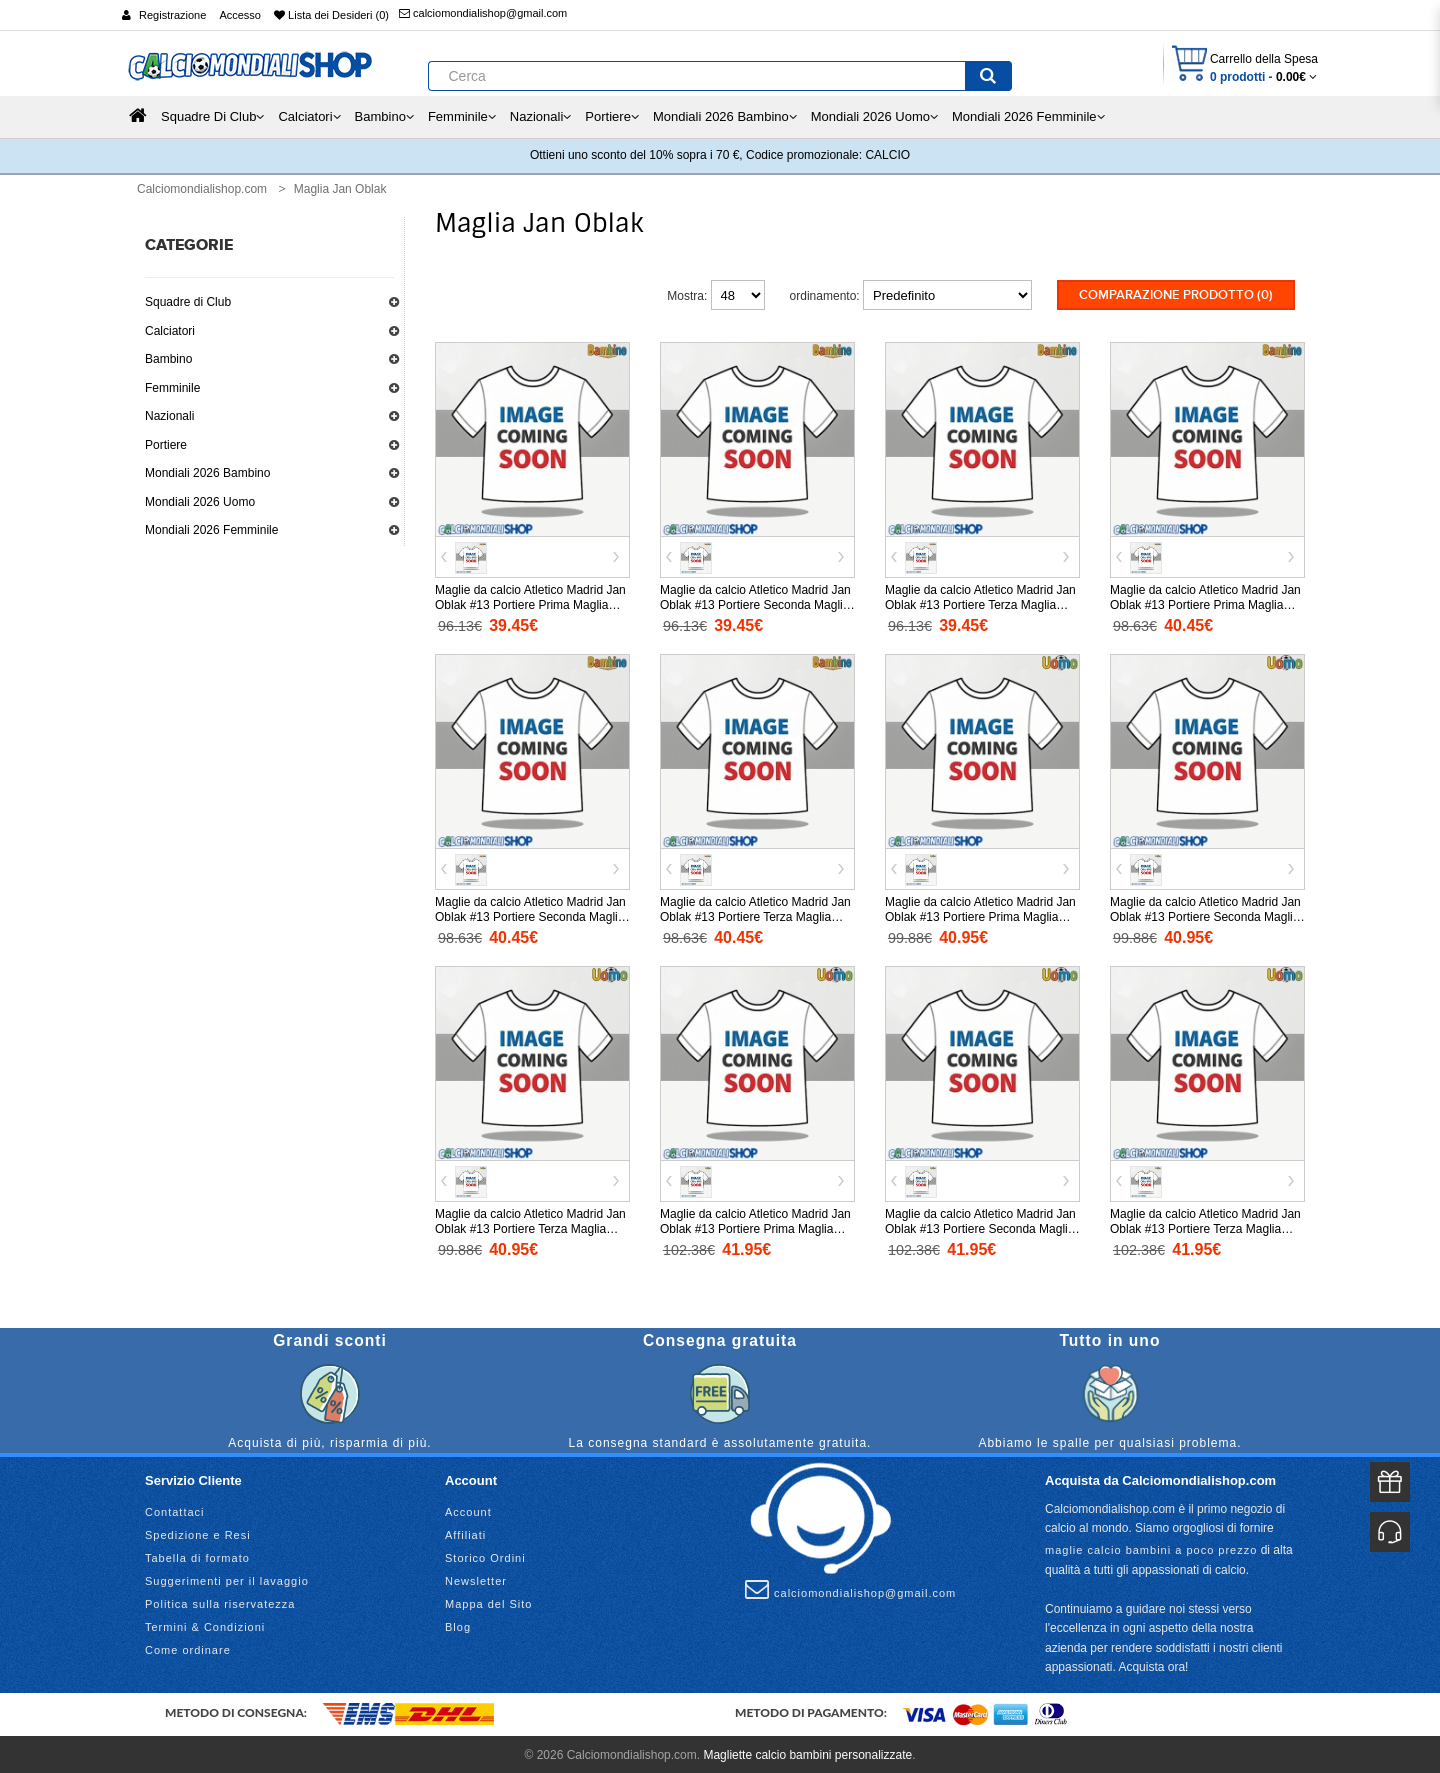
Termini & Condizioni (205, 1624)
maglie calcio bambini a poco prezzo (1151, 1547)
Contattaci (175, 1509)
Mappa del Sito (488, 1601)
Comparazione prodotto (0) (1176, 295)
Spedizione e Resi (198, 1532)
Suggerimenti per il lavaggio (227, 1578)
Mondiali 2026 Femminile (211, 530)
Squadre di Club (188, 302)
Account (468, 1509)
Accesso (240, 15)
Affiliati (465, 1532)
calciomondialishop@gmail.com (483, 13)
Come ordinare (188, 1647)
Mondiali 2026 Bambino (207, 473)
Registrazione (172, 15)
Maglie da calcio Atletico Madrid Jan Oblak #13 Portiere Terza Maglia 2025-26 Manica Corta (530, 1227)
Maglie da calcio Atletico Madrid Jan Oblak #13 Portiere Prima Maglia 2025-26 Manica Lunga (755, 1227)
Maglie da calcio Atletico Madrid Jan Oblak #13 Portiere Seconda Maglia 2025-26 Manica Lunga (980, 1227)
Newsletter (476, 1578)
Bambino (168, 359)
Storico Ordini (485, 1555)
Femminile (172, 388)
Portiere (166, 445)
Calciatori (170, 331)
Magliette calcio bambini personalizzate (807, 1752)
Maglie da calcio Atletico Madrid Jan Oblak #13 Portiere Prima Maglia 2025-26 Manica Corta (980, 915)
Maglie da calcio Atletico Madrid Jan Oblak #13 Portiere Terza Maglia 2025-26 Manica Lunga (1205, 1227)
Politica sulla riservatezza (220, 1601)
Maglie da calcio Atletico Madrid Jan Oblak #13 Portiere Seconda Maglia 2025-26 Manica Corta (1205, 915)
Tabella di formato (197, 1555)
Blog (458, 1624)
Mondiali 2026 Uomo (200, 502)
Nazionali (169, 416)
